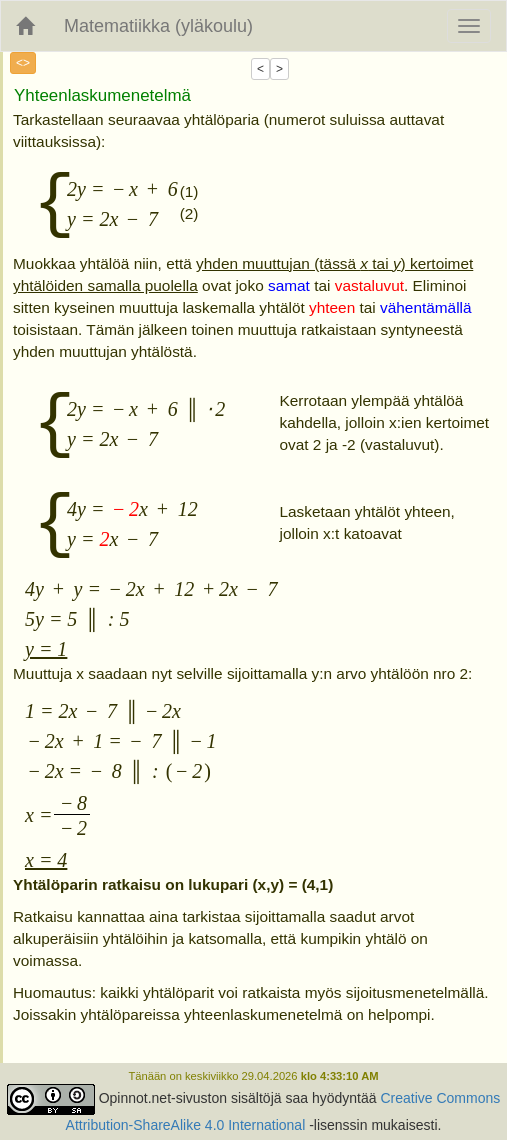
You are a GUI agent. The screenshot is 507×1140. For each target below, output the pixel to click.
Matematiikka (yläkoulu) (158, 26)
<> (23, 63)
